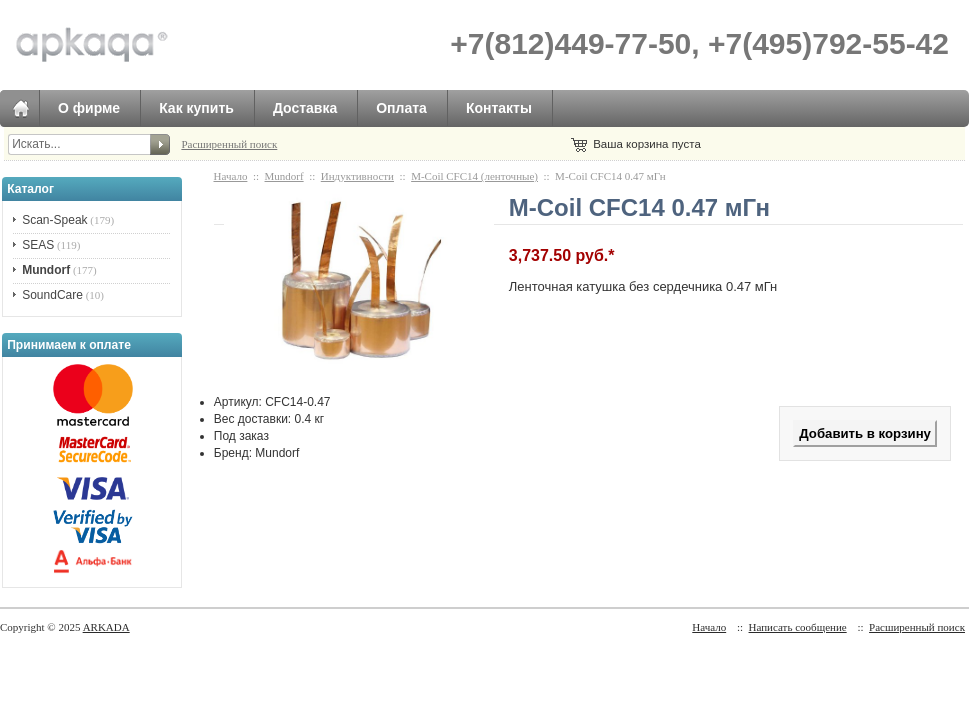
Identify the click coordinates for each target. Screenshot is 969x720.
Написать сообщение (798, 627)
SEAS (38, 245)
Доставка (305, 108)
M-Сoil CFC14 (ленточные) (474, 176)
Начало (231, 176)
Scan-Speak (54, 220)
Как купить (196, 108)
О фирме (89, 108)
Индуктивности (357, 176)
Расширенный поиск (229, 144)
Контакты (499, 108)
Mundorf (284, 176)
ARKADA (106, 627)
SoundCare (52, 295)
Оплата (401, 108)
